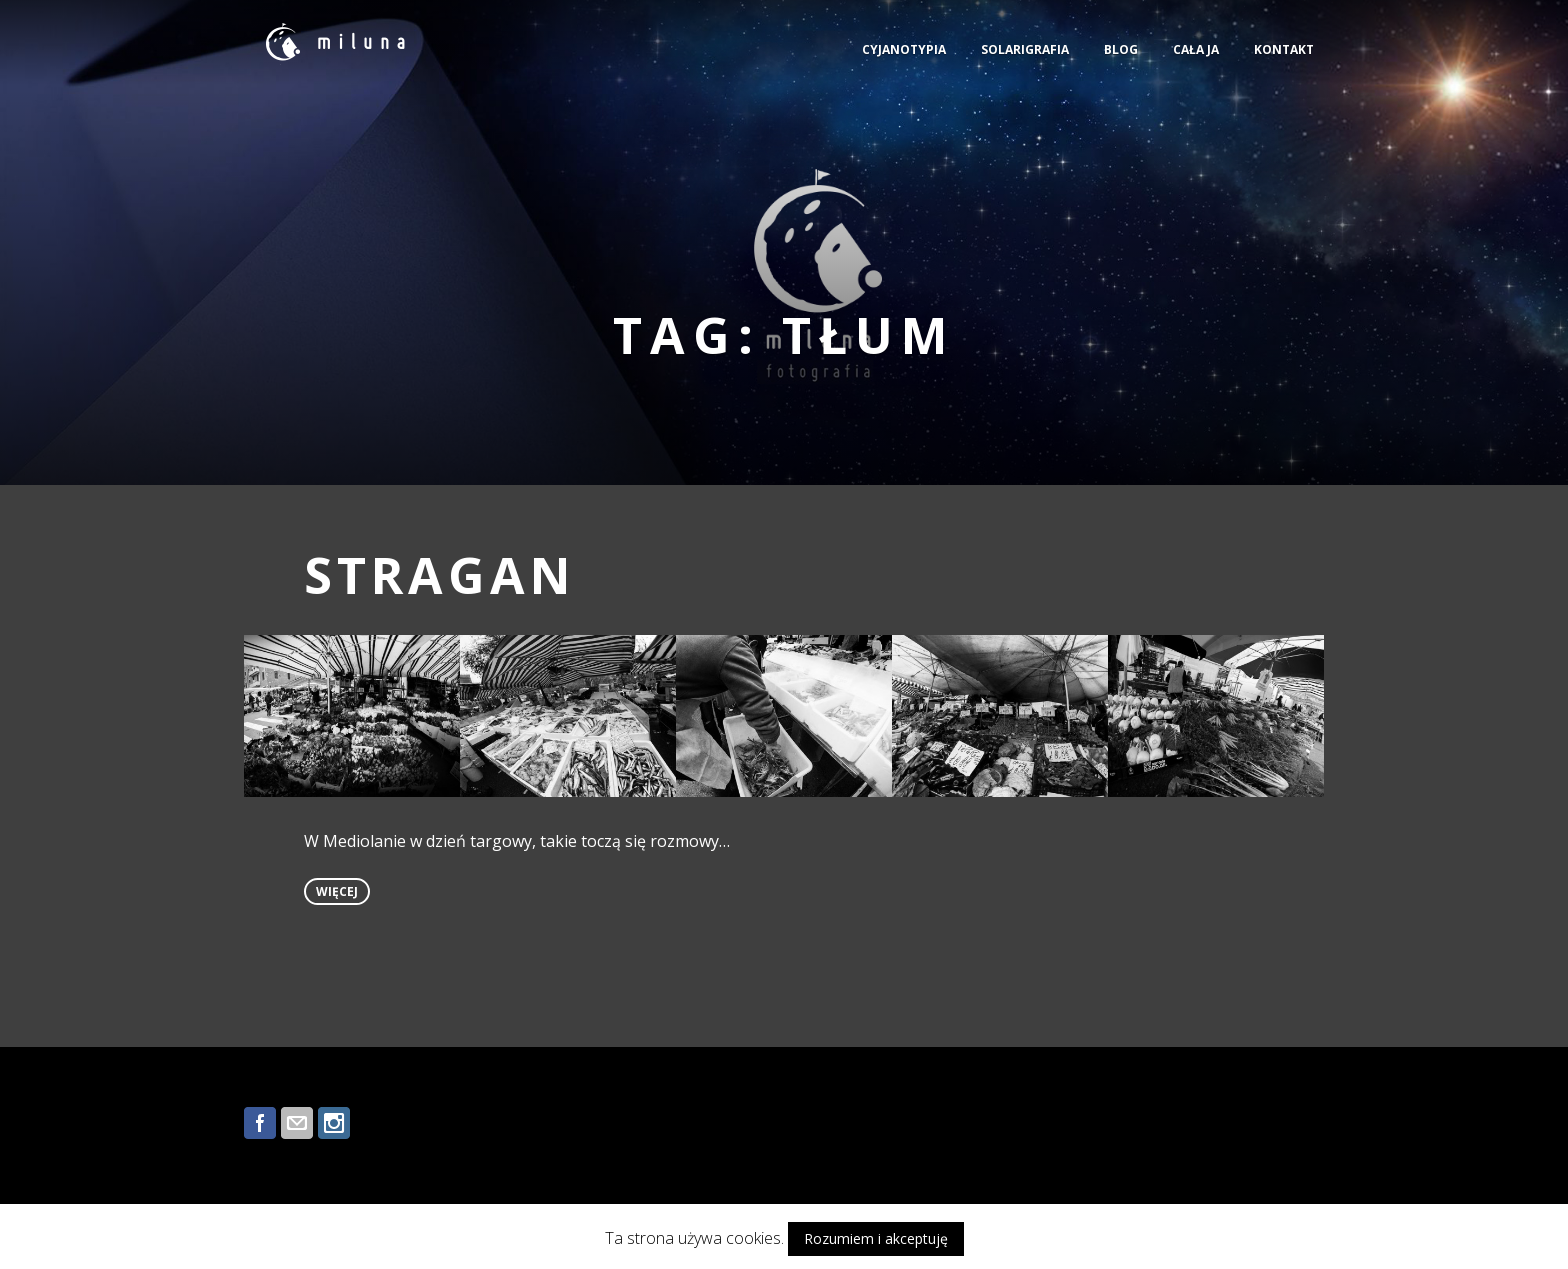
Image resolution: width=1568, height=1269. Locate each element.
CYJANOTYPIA (904, 49)
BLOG (1121, 49)
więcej (337, 891)
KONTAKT (1284, 49)
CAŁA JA (1196, 49)
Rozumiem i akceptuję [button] (876, 1238)
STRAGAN (440, 575)
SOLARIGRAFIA (1025, 49)
